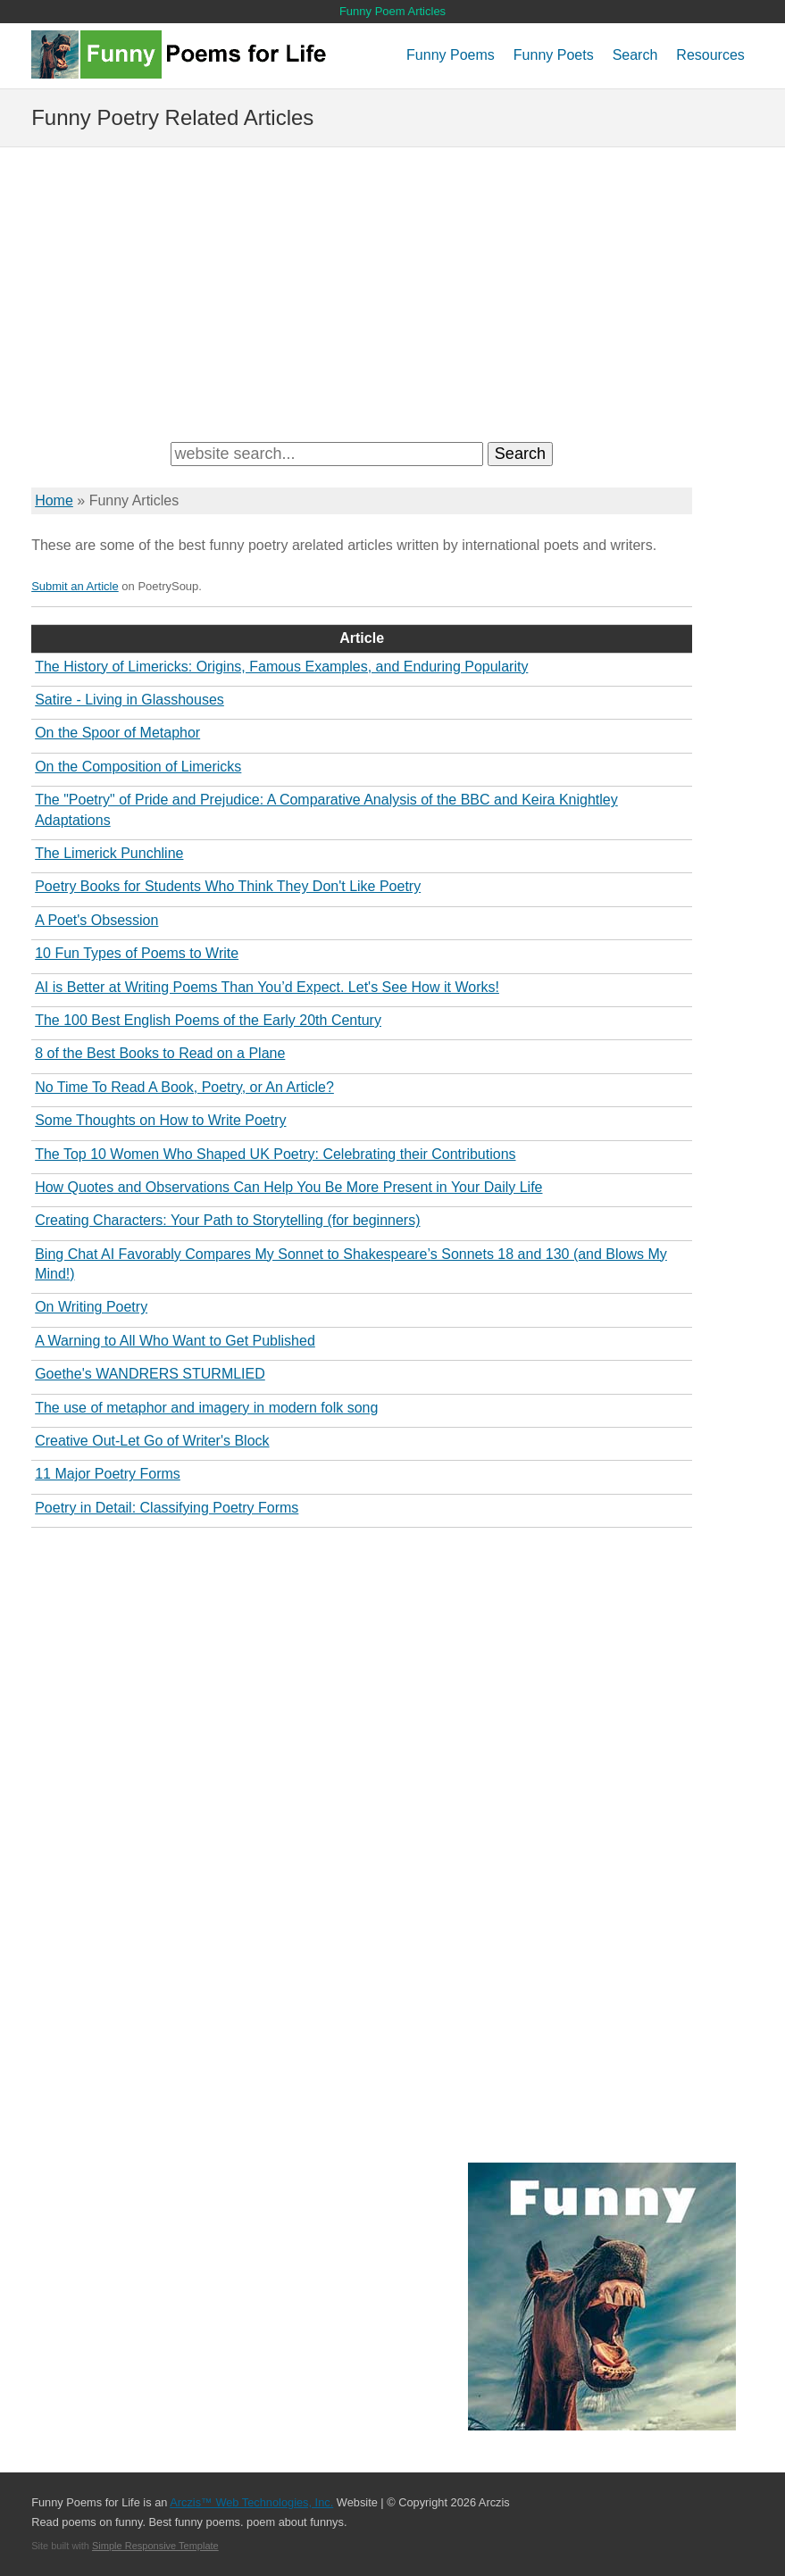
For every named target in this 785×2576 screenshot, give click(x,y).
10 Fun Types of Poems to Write (136, 953)
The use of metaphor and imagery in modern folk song (206, 1407)
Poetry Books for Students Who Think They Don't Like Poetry (228, 886)
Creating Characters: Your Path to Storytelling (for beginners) (227, 1220)
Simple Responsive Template (155, 2545)
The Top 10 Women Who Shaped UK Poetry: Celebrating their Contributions (275, 1154)
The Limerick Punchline (109, 853)
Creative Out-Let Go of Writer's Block (152, 1440)
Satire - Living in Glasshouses (129, 699)
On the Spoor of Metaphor (117, 732)
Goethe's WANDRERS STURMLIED (150, 1373)
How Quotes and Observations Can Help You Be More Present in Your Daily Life (288, 1187)
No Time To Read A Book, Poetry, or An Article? (184, 1087)
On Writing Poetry (91, 1306)
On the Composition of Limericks (138, 766)
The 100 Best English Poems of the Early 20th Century (208, 1020)
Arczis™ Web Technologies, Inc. (251, 2502)
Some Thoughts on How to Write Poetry (160, 1120)
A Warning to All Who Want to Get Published (175, 1340)
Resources (710, 55)
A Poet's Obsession (96, 920)
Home (54, 500)
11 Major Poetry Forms (107, 1473)
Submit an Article (75, 586)
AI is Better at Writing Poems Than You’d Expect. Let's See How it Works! (267, 987)
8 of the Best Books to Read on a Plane (160, 1053)
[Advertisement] (392, 290)
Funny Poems (450, 55)
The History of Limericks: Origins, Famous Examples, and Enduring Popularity (281, 666)
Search (635, 55)
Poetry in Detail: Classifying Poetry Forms (166, 1507)
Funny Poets (554, 55)
